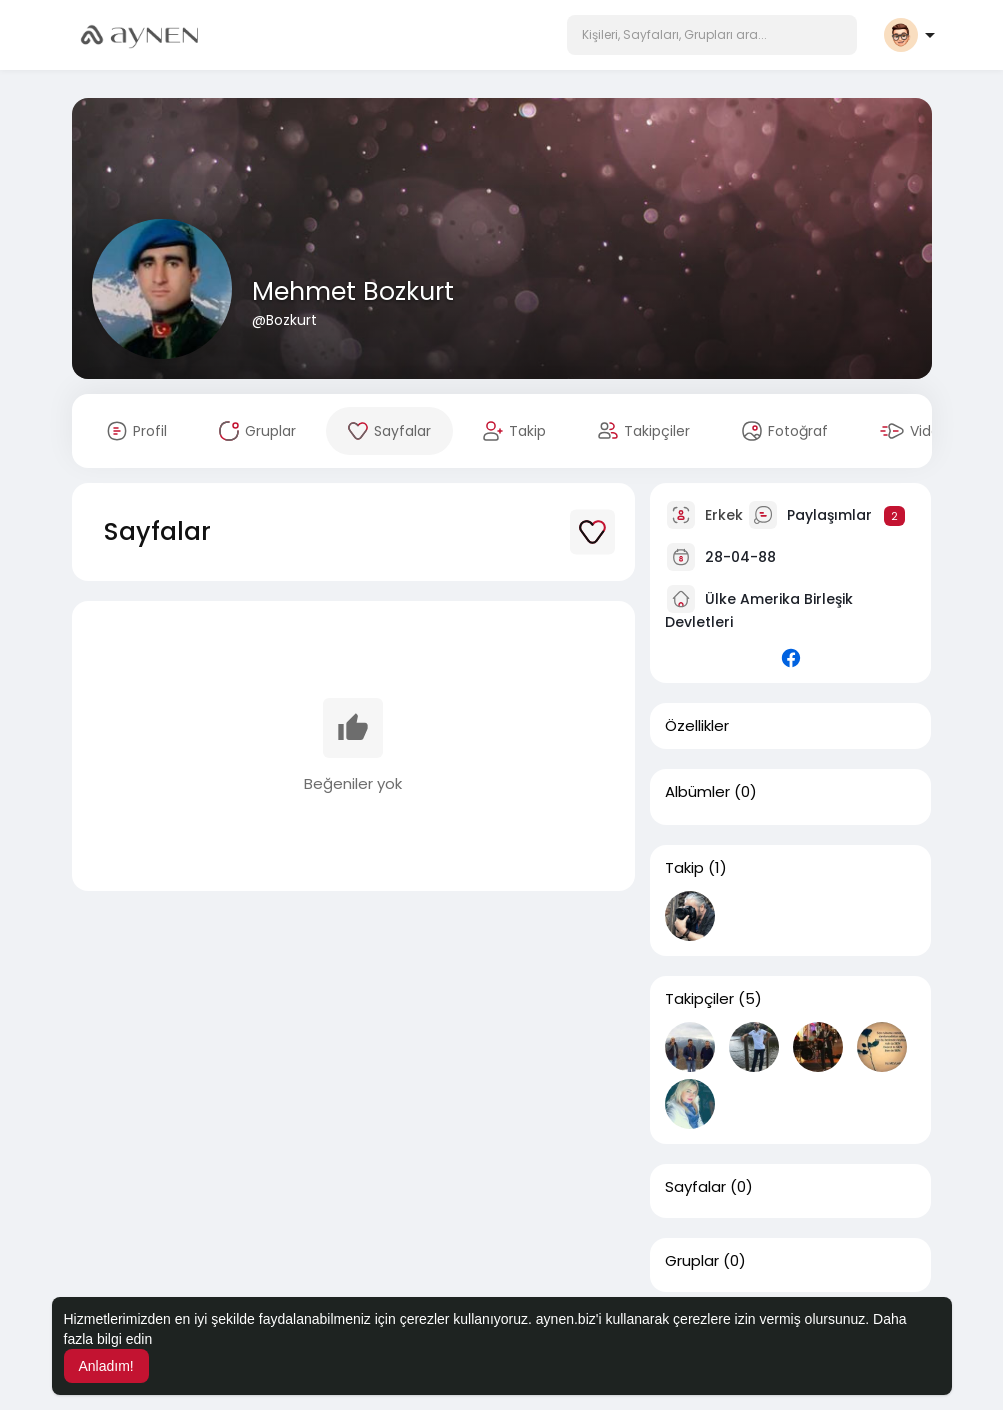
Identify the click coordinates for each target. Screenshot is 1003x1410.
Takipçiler (699, 999)
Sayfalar (695, 1187)
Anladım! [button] (106, 1366)
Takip (684, 868)
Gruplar (692, 1261)
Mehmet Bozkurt (353, 291)
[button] (712, 35)
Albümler (697, 792)
